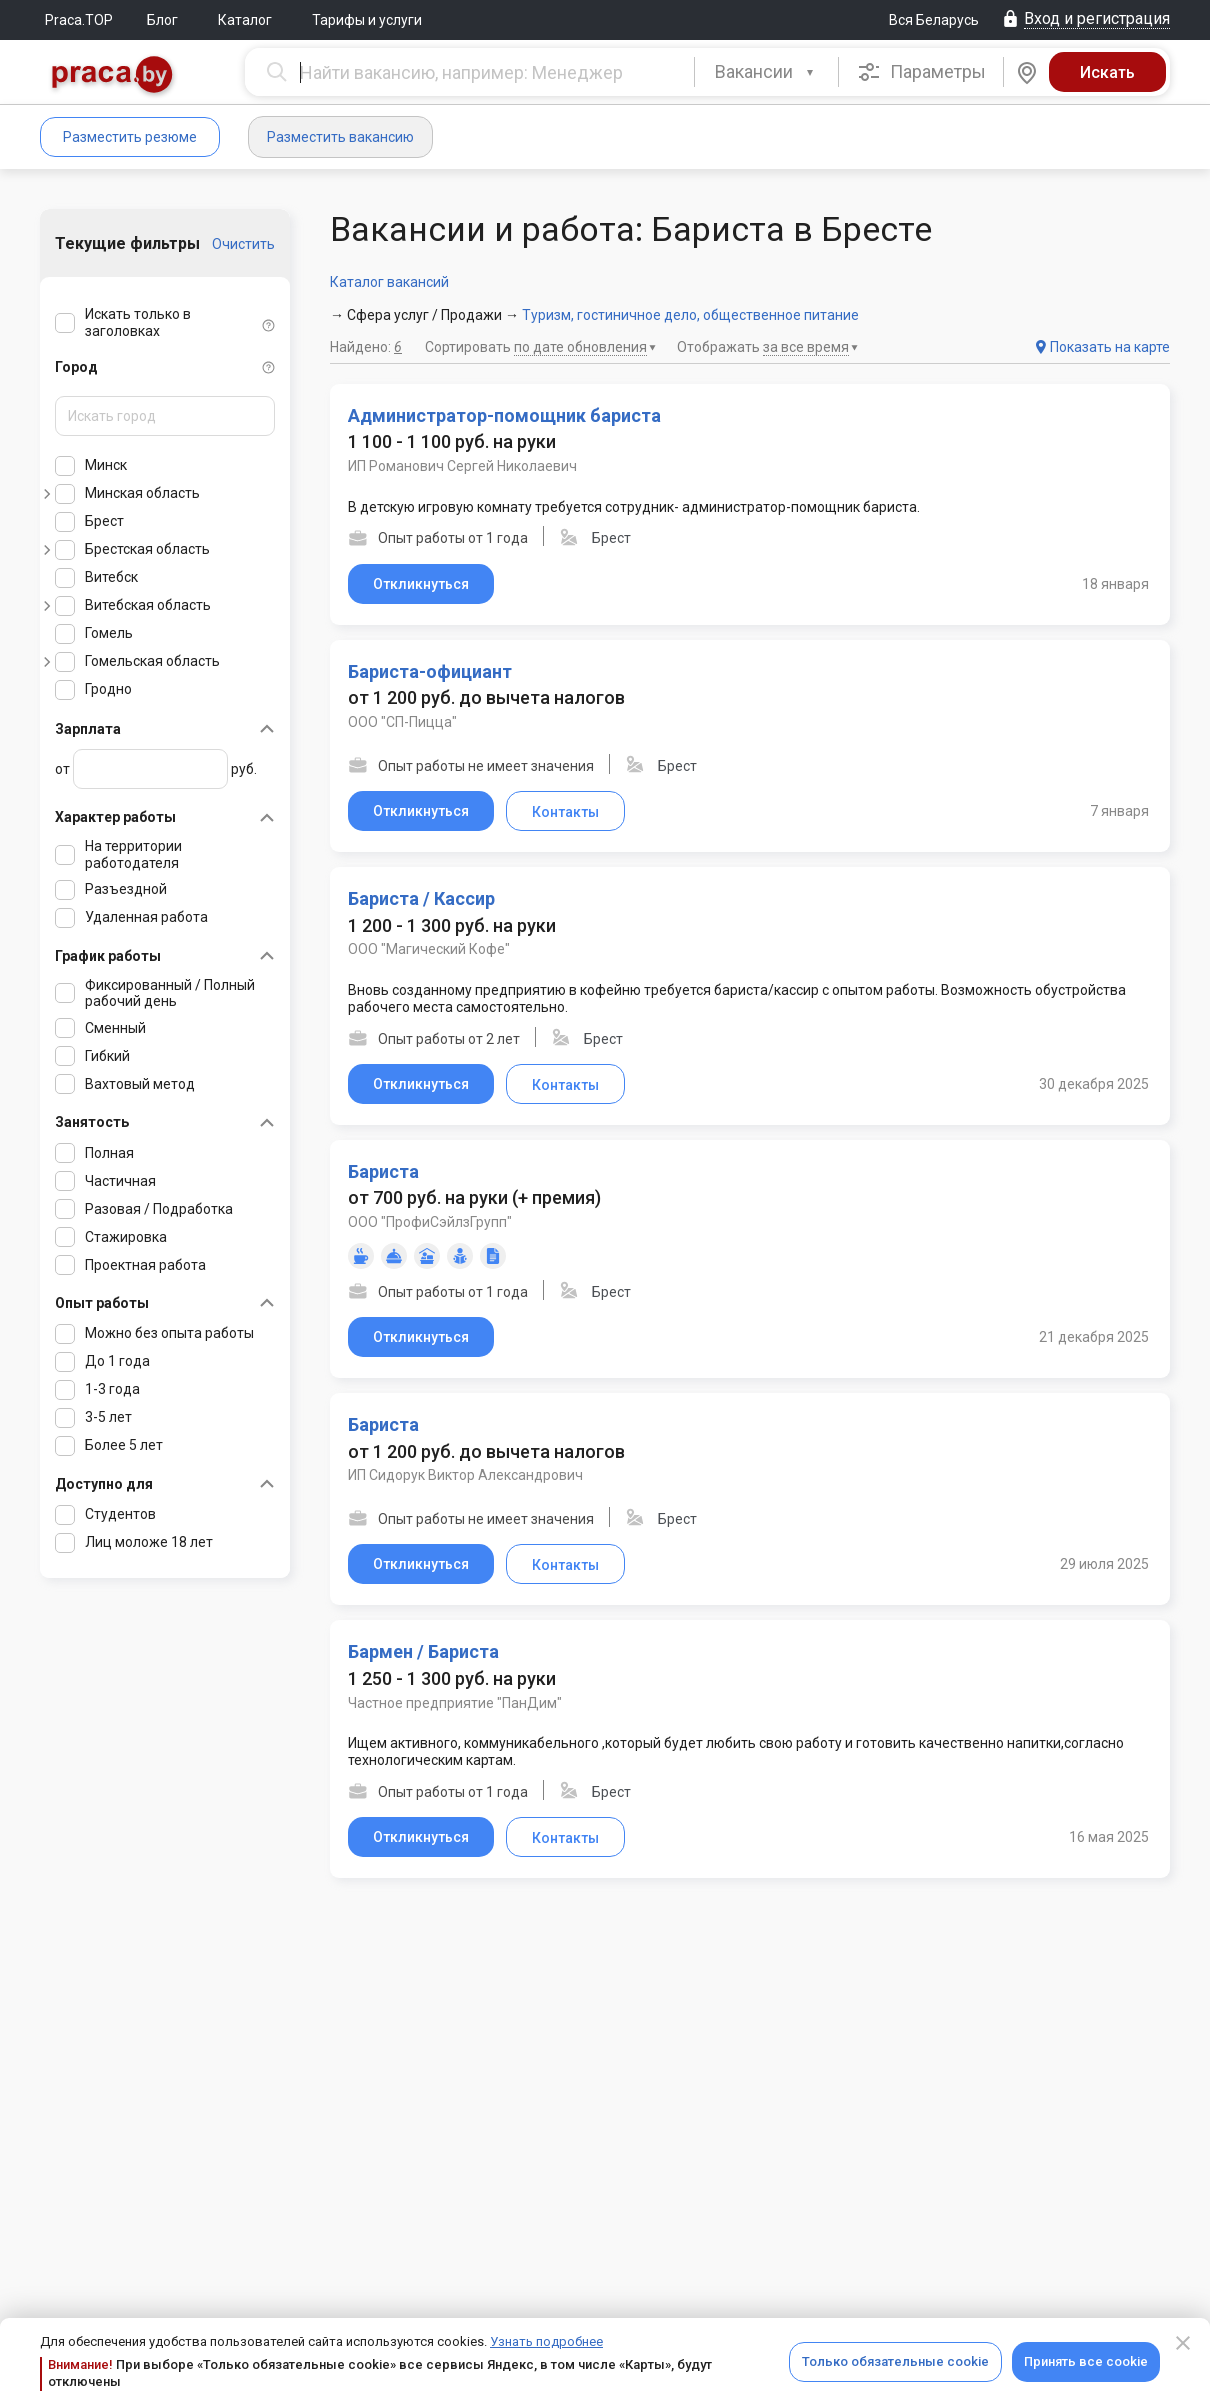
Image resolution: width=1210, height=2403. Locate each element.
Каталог (245, 20)
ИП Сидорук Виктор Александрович (465, 1475)
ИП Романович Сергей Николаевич (462, 466)
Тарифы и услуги (367, 20)
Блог (162, 20)
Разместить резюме (130, 137)
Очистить (243, 244)
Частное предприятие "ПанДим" (455, 1703)
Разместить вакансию (340, 137)
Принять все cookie (1086, 2361)
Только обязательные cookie (895, 2361)
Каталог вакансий (389, 282)
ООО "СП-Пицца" (402, 722)
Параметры (921, 72)
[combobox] (766, 72)
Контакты (565, 812)
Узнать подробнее (546, 2341)
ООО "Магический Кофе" (429, 949)
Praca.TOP (79, 20)
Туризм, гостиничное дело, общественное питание (690, 315)
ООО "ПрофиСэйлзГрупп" (430, 1222)
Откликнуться (421, 584)
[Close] (1183, 2343)
